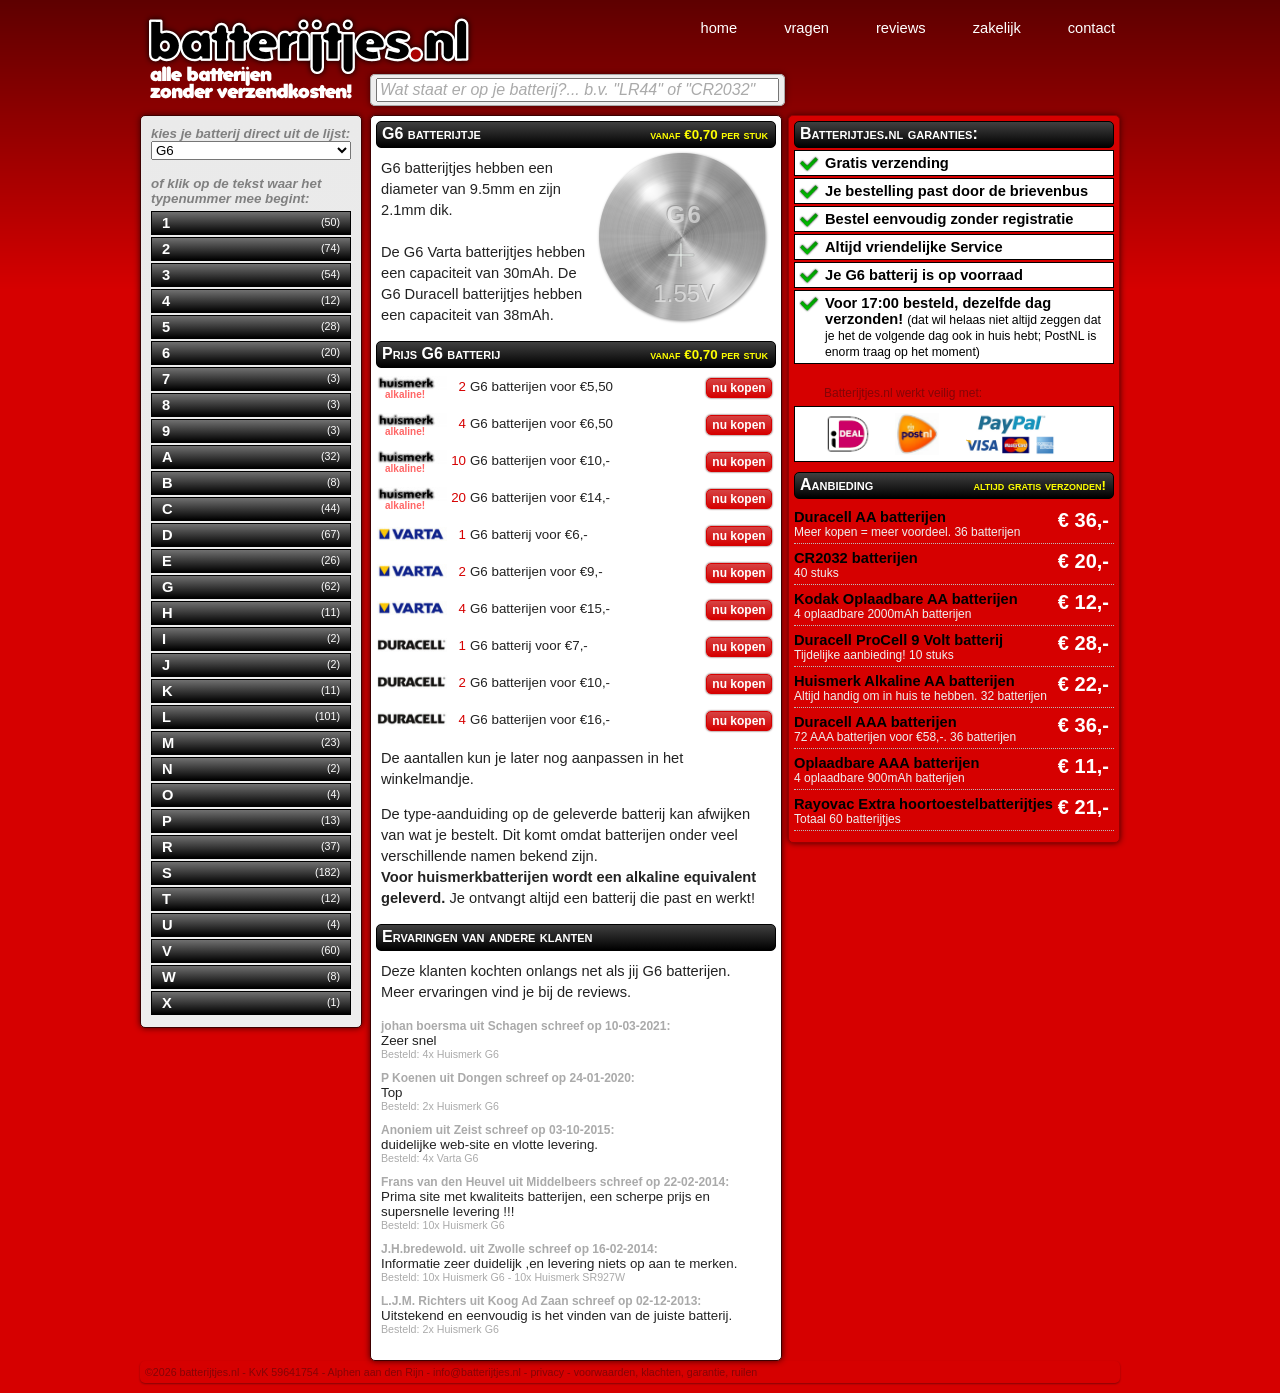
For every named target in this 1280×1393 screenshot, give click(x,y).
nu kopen (738, 388)
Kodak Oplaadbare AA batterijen (906, 599)
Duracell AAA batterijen (875, 722)
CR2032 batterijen (856, 558)
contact (1091, 28)
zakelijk (997, 28)
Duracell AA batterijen (870, 517)
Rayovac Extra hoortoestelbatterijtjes (923, 804)
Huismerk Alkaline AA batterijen (904, 681)
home (718, 28)
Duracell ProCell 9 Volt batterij (898, 640)
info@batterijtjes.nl (477, 1372)
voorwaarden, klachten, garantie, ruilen (666, 1372)
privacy (547, 1372)
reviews (901, 28)
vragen (806, 28)
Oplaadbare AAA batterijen (886, 763)
